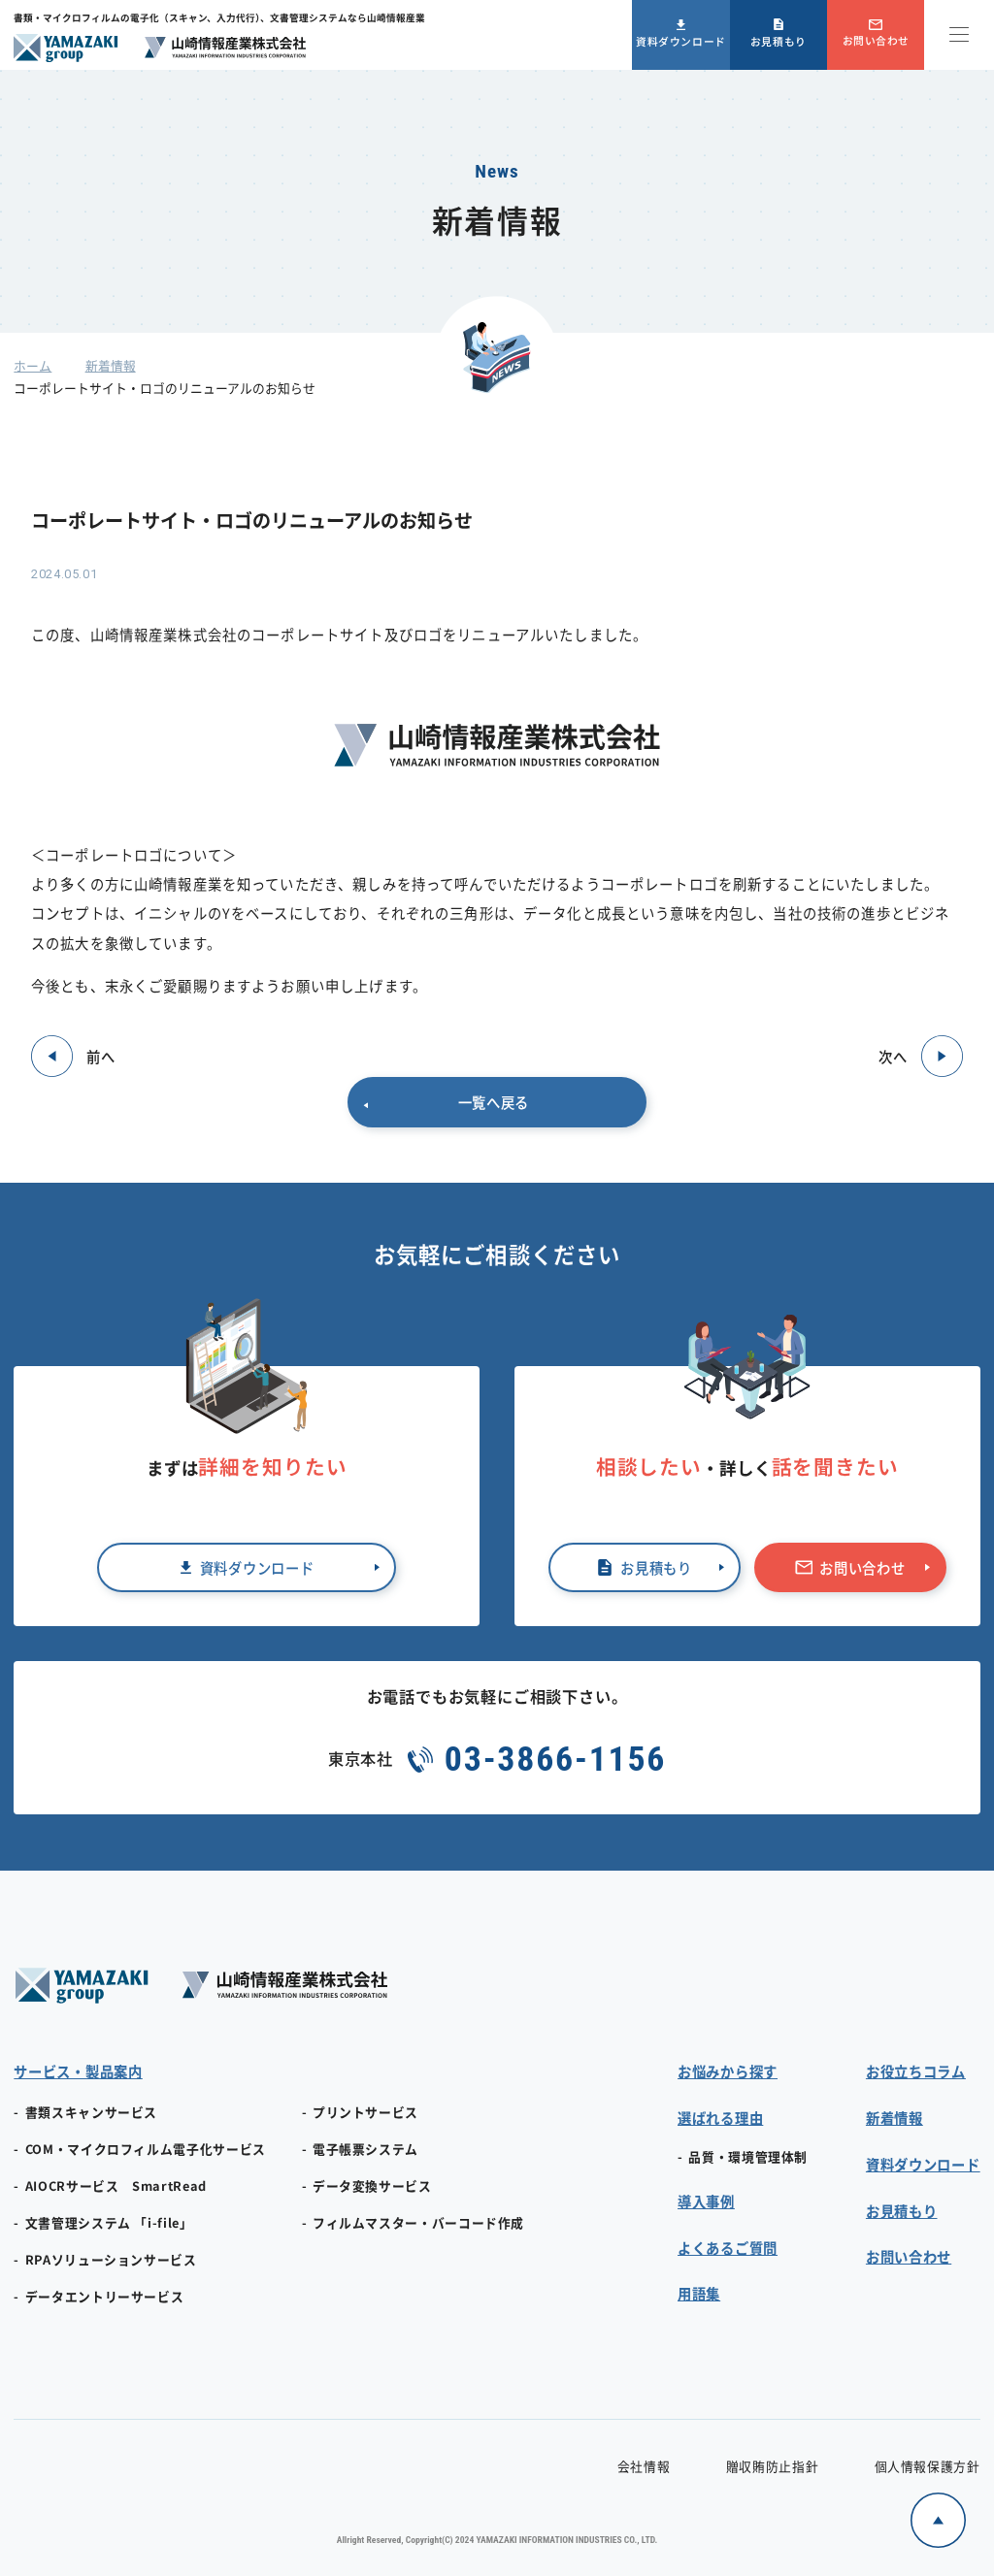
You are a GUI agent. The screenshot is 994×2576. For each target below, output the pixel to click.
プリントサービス (365, 2112)
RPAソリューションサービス (111, 2259)
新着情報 (110, 365)
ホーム (32, 365)
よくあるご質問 (728, 2247)
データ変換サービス (372, 2185)
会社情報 (644, 2466)
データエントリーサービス (104, 2296)
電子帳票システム (365, 2148)
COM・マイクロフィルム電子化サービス (145, 2148)
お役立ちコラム (916, 2071)
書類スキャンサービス (91, 2112)
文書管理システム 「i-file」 (109, 2222)
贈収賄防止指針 (772, 2466)
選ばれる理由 (720, 2117)
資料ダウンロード (680, 41)
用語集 (699, 2293)
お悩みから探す (728, 2071)
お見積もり (778, 41)
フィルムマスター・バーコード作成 (418, 2222)
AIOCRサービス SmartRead (116, 2185)
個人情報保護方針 (927, 2466)
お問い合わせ (876, 40)
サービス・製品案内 (78, 2071)
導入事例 (706, 2201)
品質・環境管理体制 (748, 2156)
